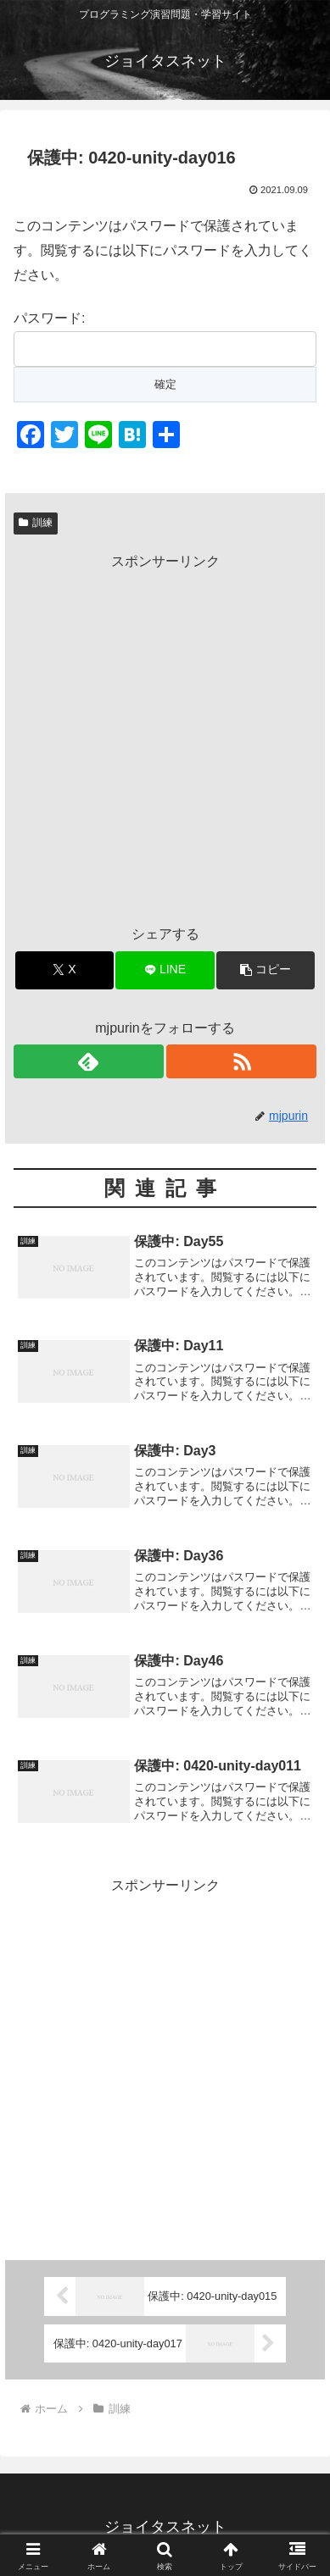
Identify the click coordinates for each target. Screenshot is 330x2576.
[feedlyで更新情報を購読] (89, 1061)
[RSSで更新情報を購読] (241, 1061)
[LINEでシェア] (164, 970)
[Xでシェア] (64, 970)
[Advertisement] (165, 739)
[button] (265, 970)
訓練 (36, 523)
